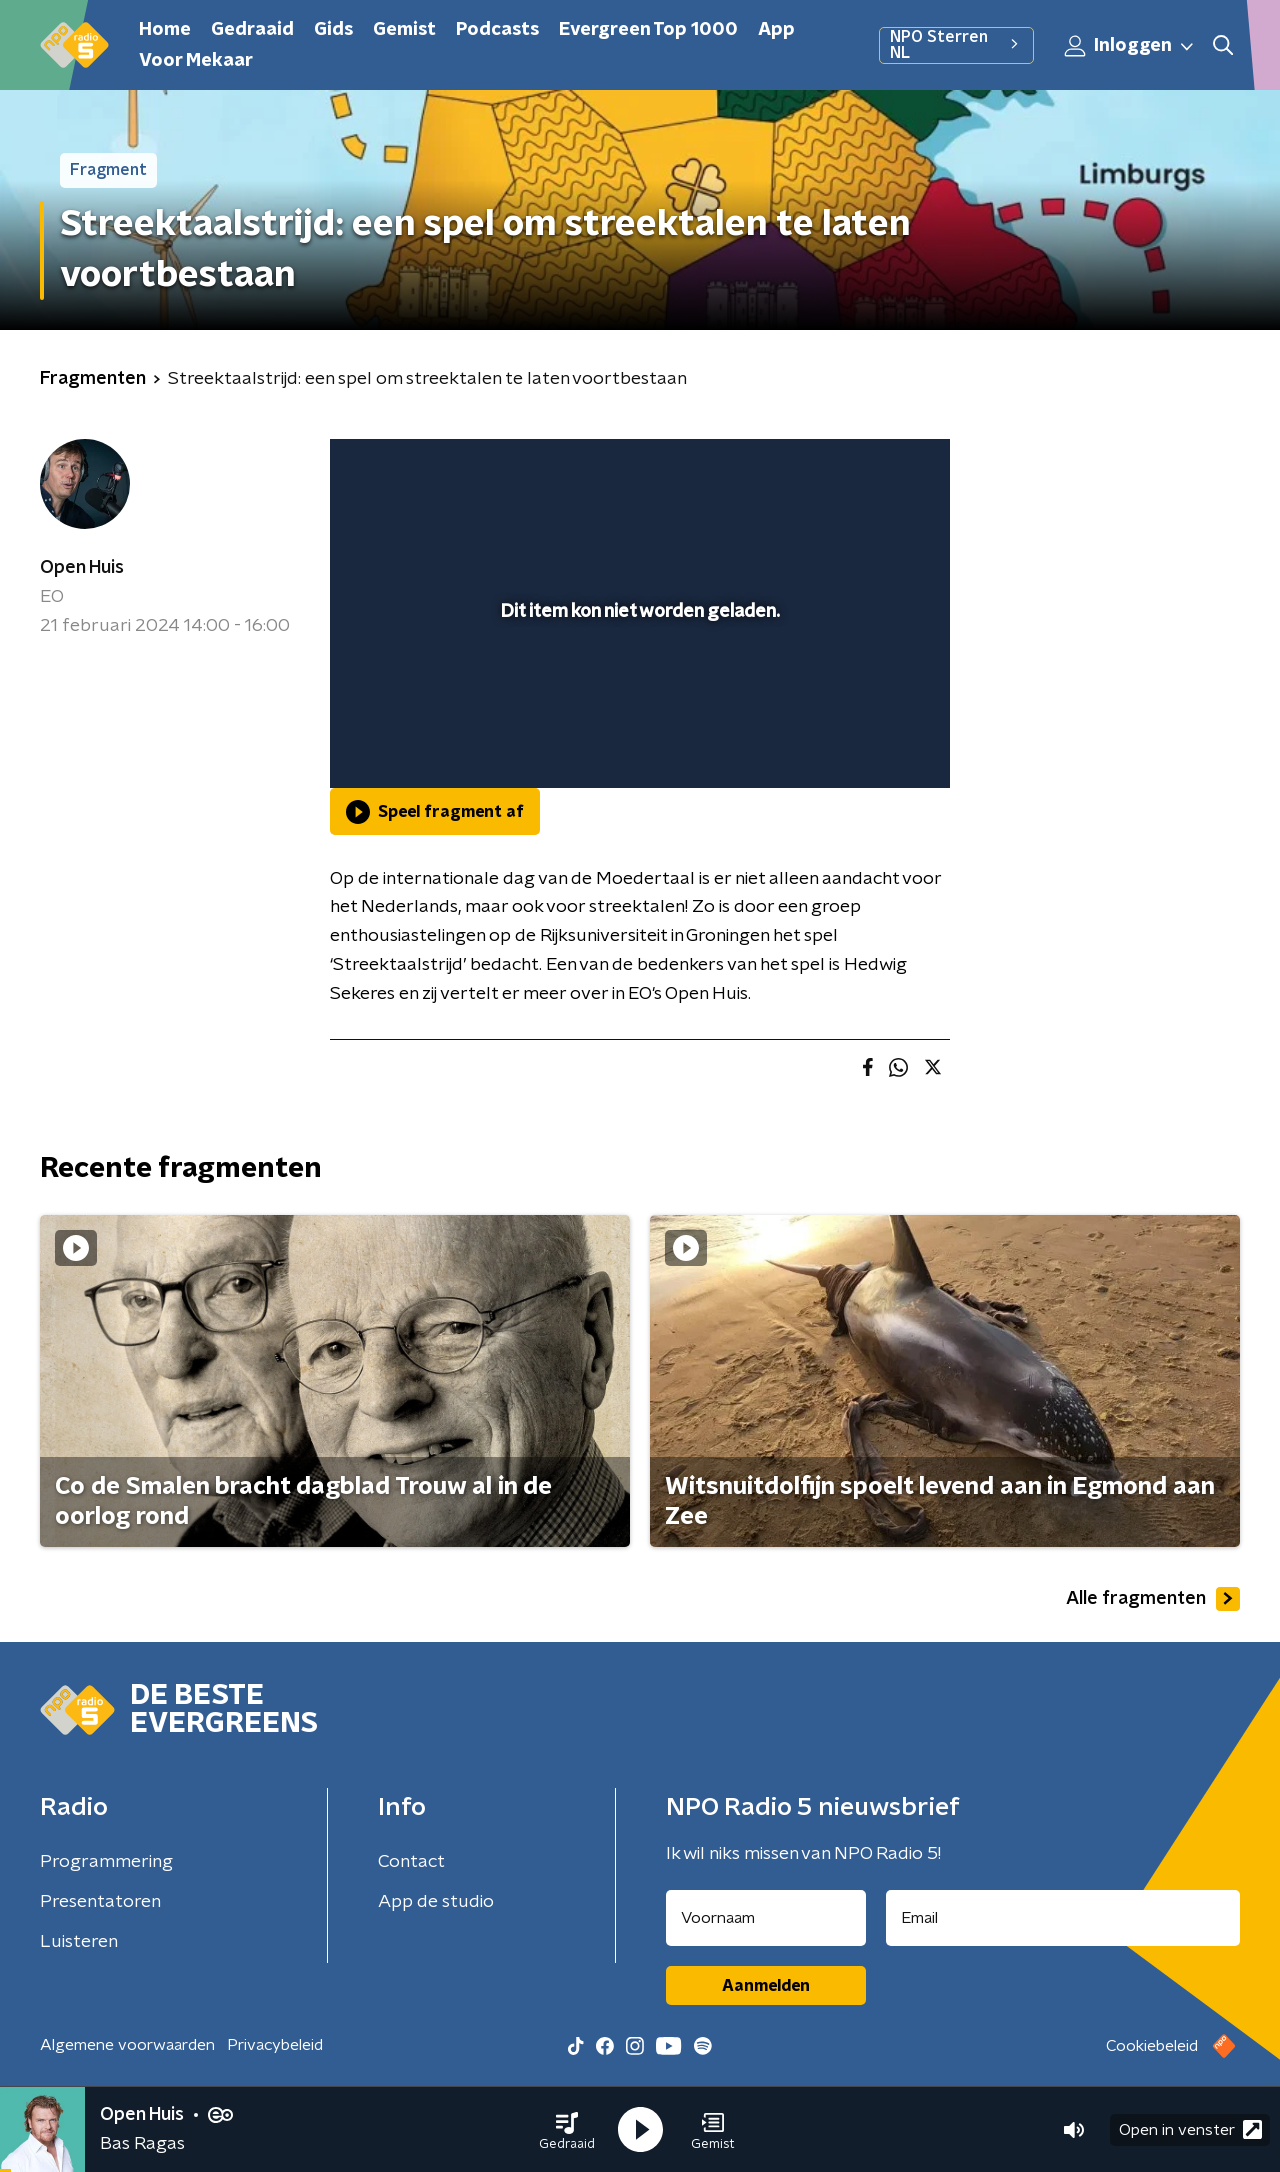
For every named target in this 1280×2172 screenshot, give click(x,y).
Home (165, 30)
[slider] (637, 690)
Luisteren (79, 1942)
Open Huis (82, 568)
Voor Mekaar (196, 61)
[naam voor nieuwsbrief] (766, 1918)
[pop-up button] (860, 744)
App (776, 30)
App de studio (436, 1902)
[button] (567, 2130)
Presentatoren (100, 1902)
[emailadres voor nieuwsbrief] (1063, 1918)
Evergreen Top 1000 (648, 30)
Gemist (404, 30)
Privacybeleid (275, 2045)
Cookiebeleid (1152, 2046)
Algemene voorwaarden (127, 2045)
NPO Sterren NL (956, 45)
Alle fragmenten (1153, 1599)
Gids (333, 30)
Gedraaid (252, 30)
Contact (411, 1862)
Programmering (106, 1862)
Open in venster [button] (1190, 2129)
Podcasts (497, 30)
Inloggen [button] (1130, 46)
